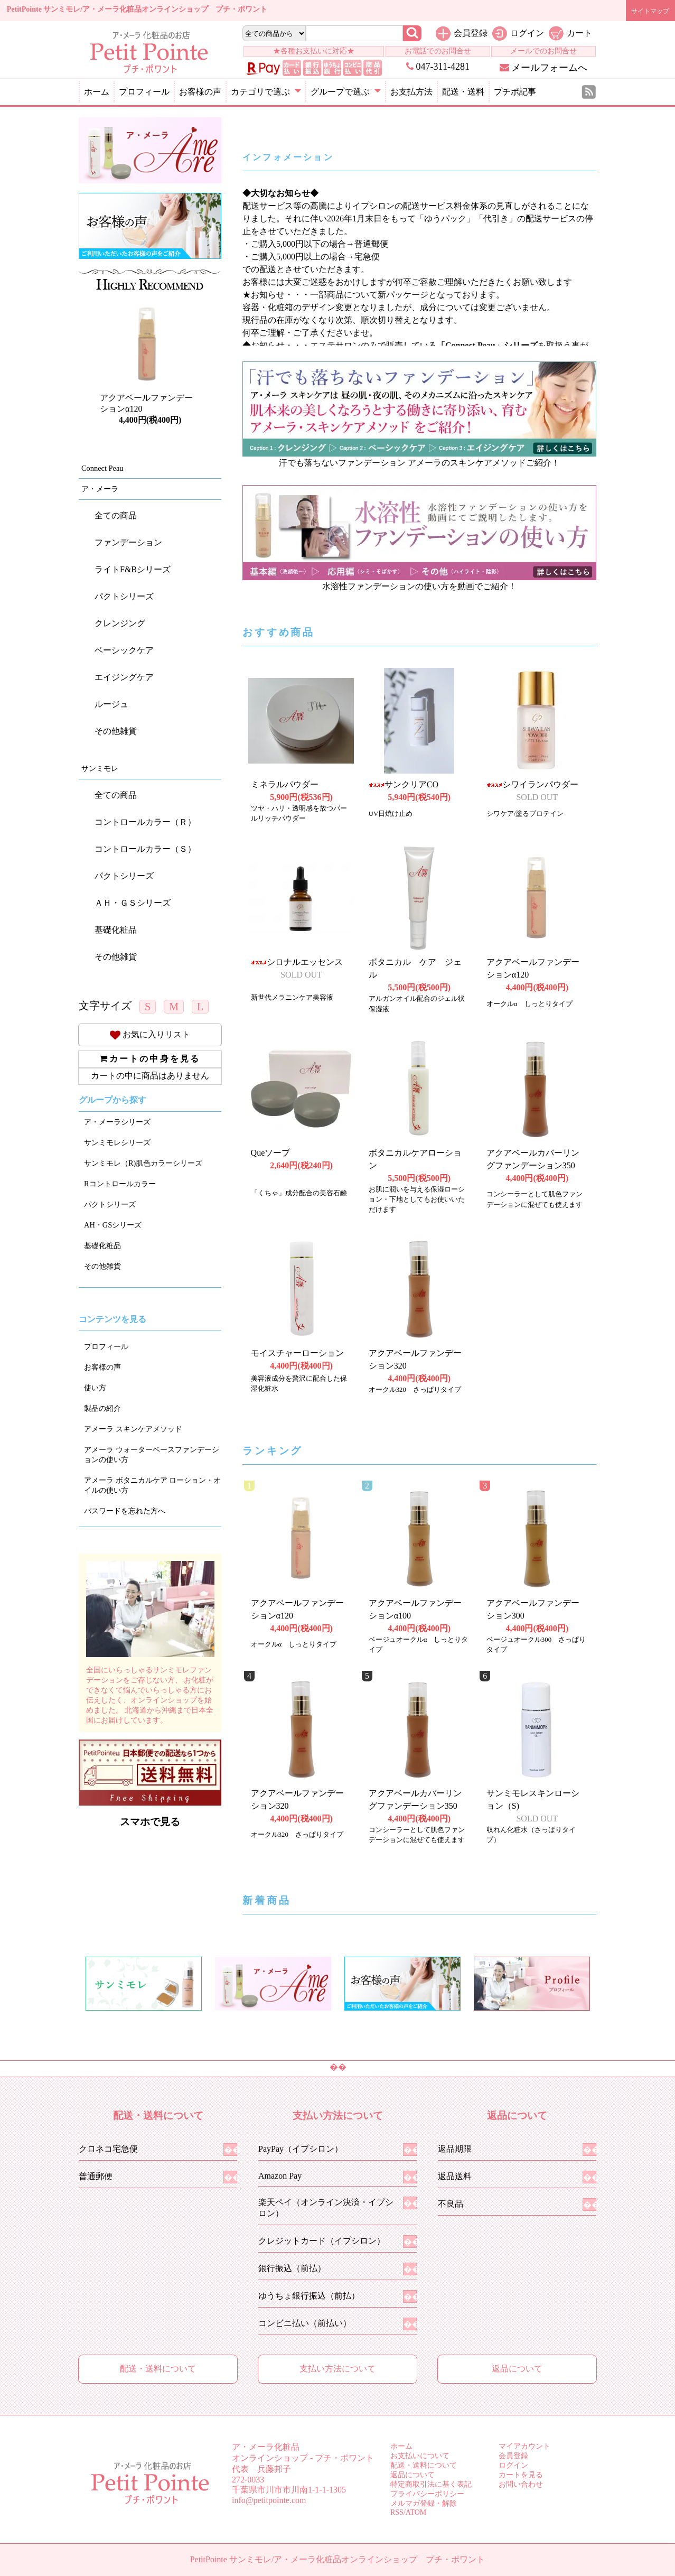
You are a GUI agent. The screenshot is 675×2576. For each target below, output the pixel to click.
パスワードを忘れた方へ (124, 1510)
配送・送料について (158, 2368)
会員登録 (470, 33)
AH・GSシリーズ (113, 1225)
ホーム (96, 91)
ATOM (416, 2512)
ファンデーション (128, 542)
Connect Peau (102, 468)
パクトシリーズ (124, 596)
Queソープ (270, 1152)
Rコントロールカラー (120, 1183)
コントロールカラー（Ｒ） (145, 821)
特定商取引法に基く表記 (431, 2484)
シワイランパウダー (532, 784)
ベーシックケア (124, 650)
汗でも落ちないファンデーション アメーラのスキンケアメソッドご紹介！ (419, 462)
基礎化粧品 (116, 929)
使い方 (95, 1387)
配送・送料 (463, 91)
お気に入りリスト (150, 1034)
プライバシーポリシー (427, 2494)
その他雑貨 (116, 731)
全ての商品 (116, 515)
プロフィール (144, 91)
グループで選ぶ (346, 91)
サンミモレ (99, 768)
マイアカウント (524, 2446)
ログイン (527, 33)
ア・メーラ (99, 489)
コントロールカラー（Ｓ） (145, 848)
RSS (397, 2512)
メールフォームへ (544, 67)
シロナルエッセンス (297, 961)
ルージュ (111, 704)
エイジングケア (124, 677)
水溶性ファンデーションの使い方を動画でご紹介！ (419, 586)
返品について (517, 2368)
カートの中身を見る (149, 1058)
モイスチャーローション (297, 1353)
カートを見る (521, 2475)
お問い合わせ (521, 2484)
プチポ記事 (515, 91)
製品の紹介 (102, 1408)
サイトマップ (650, 11)
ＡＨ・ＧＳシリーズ (133, 902)
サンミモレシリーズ (117, 1142)
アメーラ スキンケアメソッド (133, 1429)
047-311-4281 (438, 66)
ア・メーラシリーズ (117, 1122)
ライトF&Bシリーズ (133, 569)
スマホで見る (150, 1821)
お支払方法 (411, 91)
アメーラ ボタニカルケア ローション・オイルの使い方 (152, 1485)
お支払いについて (419, 2456)
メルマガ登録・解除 (423, 2503)
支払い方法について (337, 2368)
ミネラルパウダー (284, 784)
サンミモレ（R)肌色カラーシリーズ (143, 1163)
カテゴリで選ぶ (266, 91)
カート (579, 33)
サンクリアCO (403, 784)
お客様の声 (200, 91)
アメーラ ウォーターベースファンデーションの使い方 (151, 1454)
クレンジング (120, 623)
